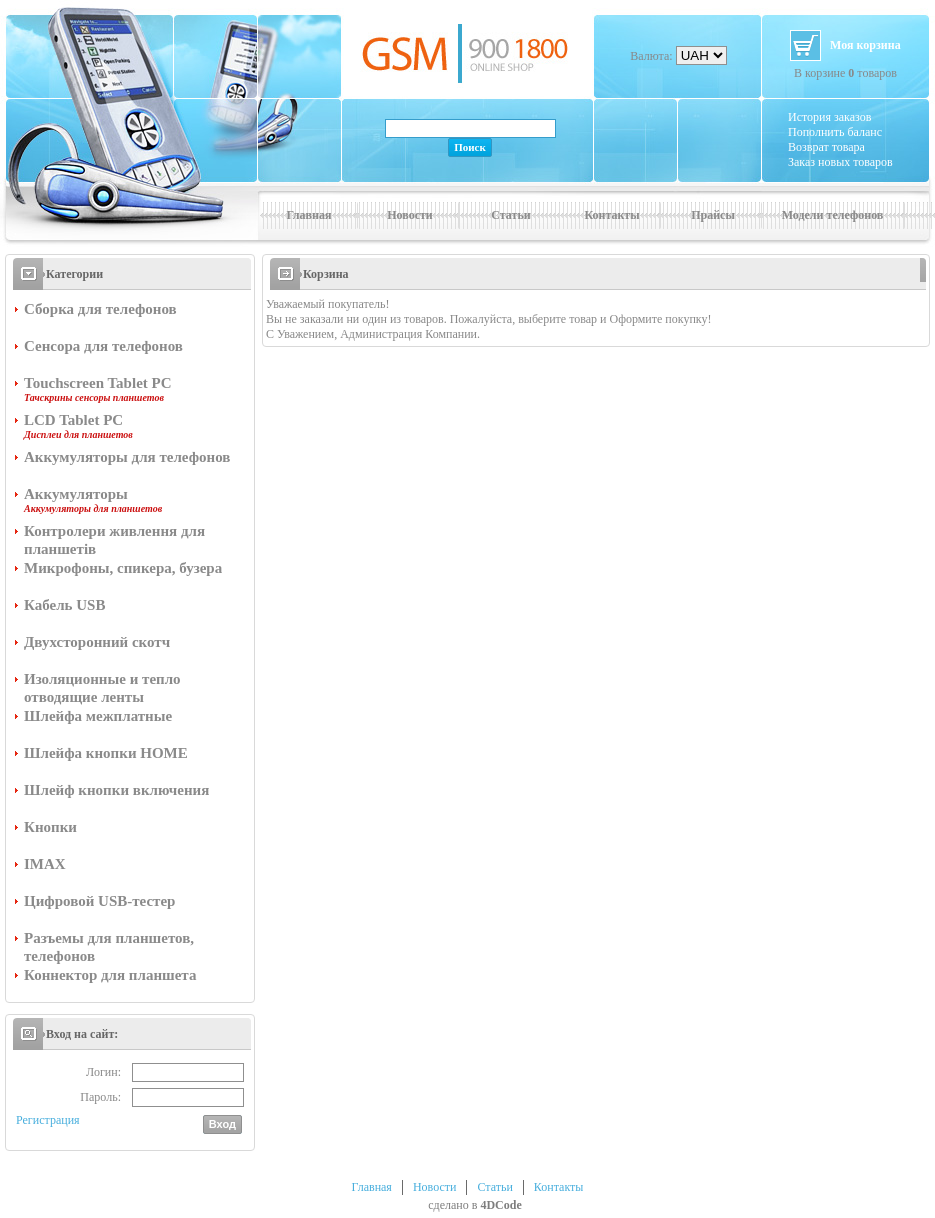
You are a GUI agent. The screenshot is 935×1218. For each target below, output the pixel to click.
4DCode (500, 1205)
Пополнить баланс (835, 132)
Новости (410, 215)
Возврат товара (826, 147)
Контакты (611, 215)
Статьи (510, 215)
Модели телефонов (833, 215)
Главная (309, 215)
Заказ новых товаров (840, 162)
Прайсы (713, 215)
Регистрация (48, 1120)
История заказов (829, 117)
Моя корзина (865, 45)
